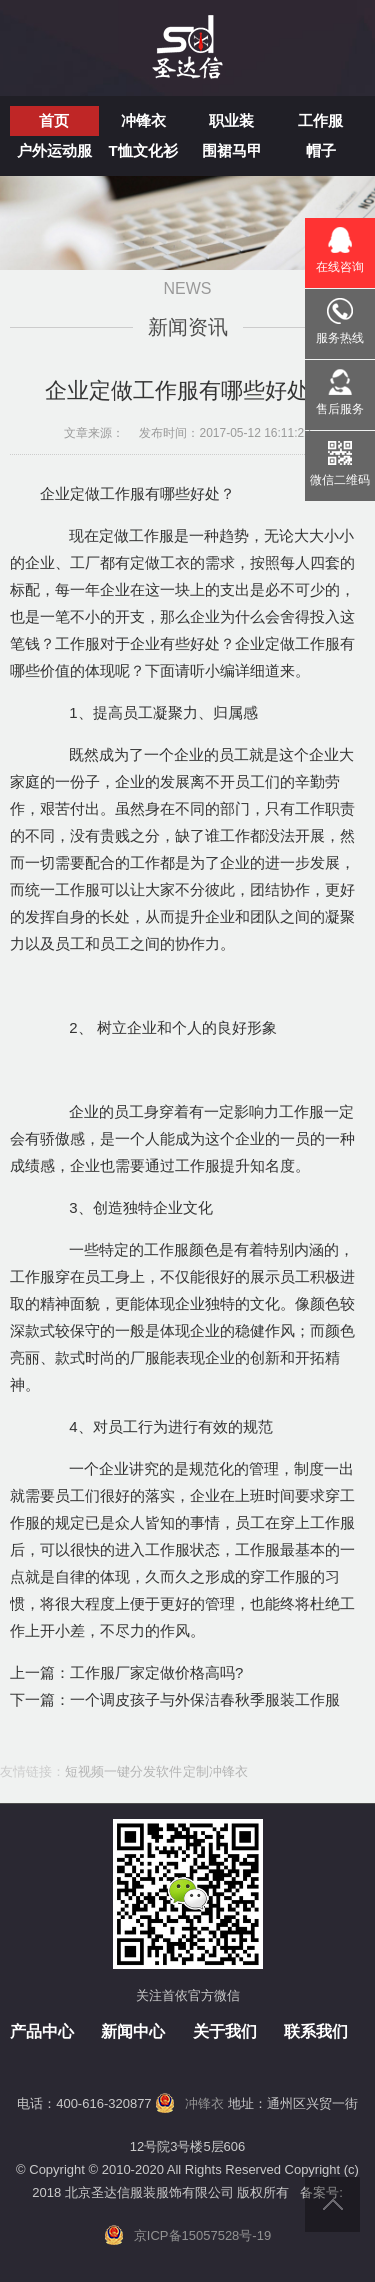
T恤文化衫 (143, 150)
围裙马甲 (232, 150)
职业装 (231, 120)
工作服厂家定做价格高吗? (156, 1672)
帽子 (321, 150)
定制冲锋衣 (215, 1771)
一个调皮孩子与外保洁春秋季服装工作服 (205, 1699)
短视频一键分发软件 (123, 1771)
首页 (54, 120)
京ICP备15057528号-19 (202, 2235)
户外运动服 (54, 150)
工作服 (320, 120)
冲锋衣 (143, 120)
